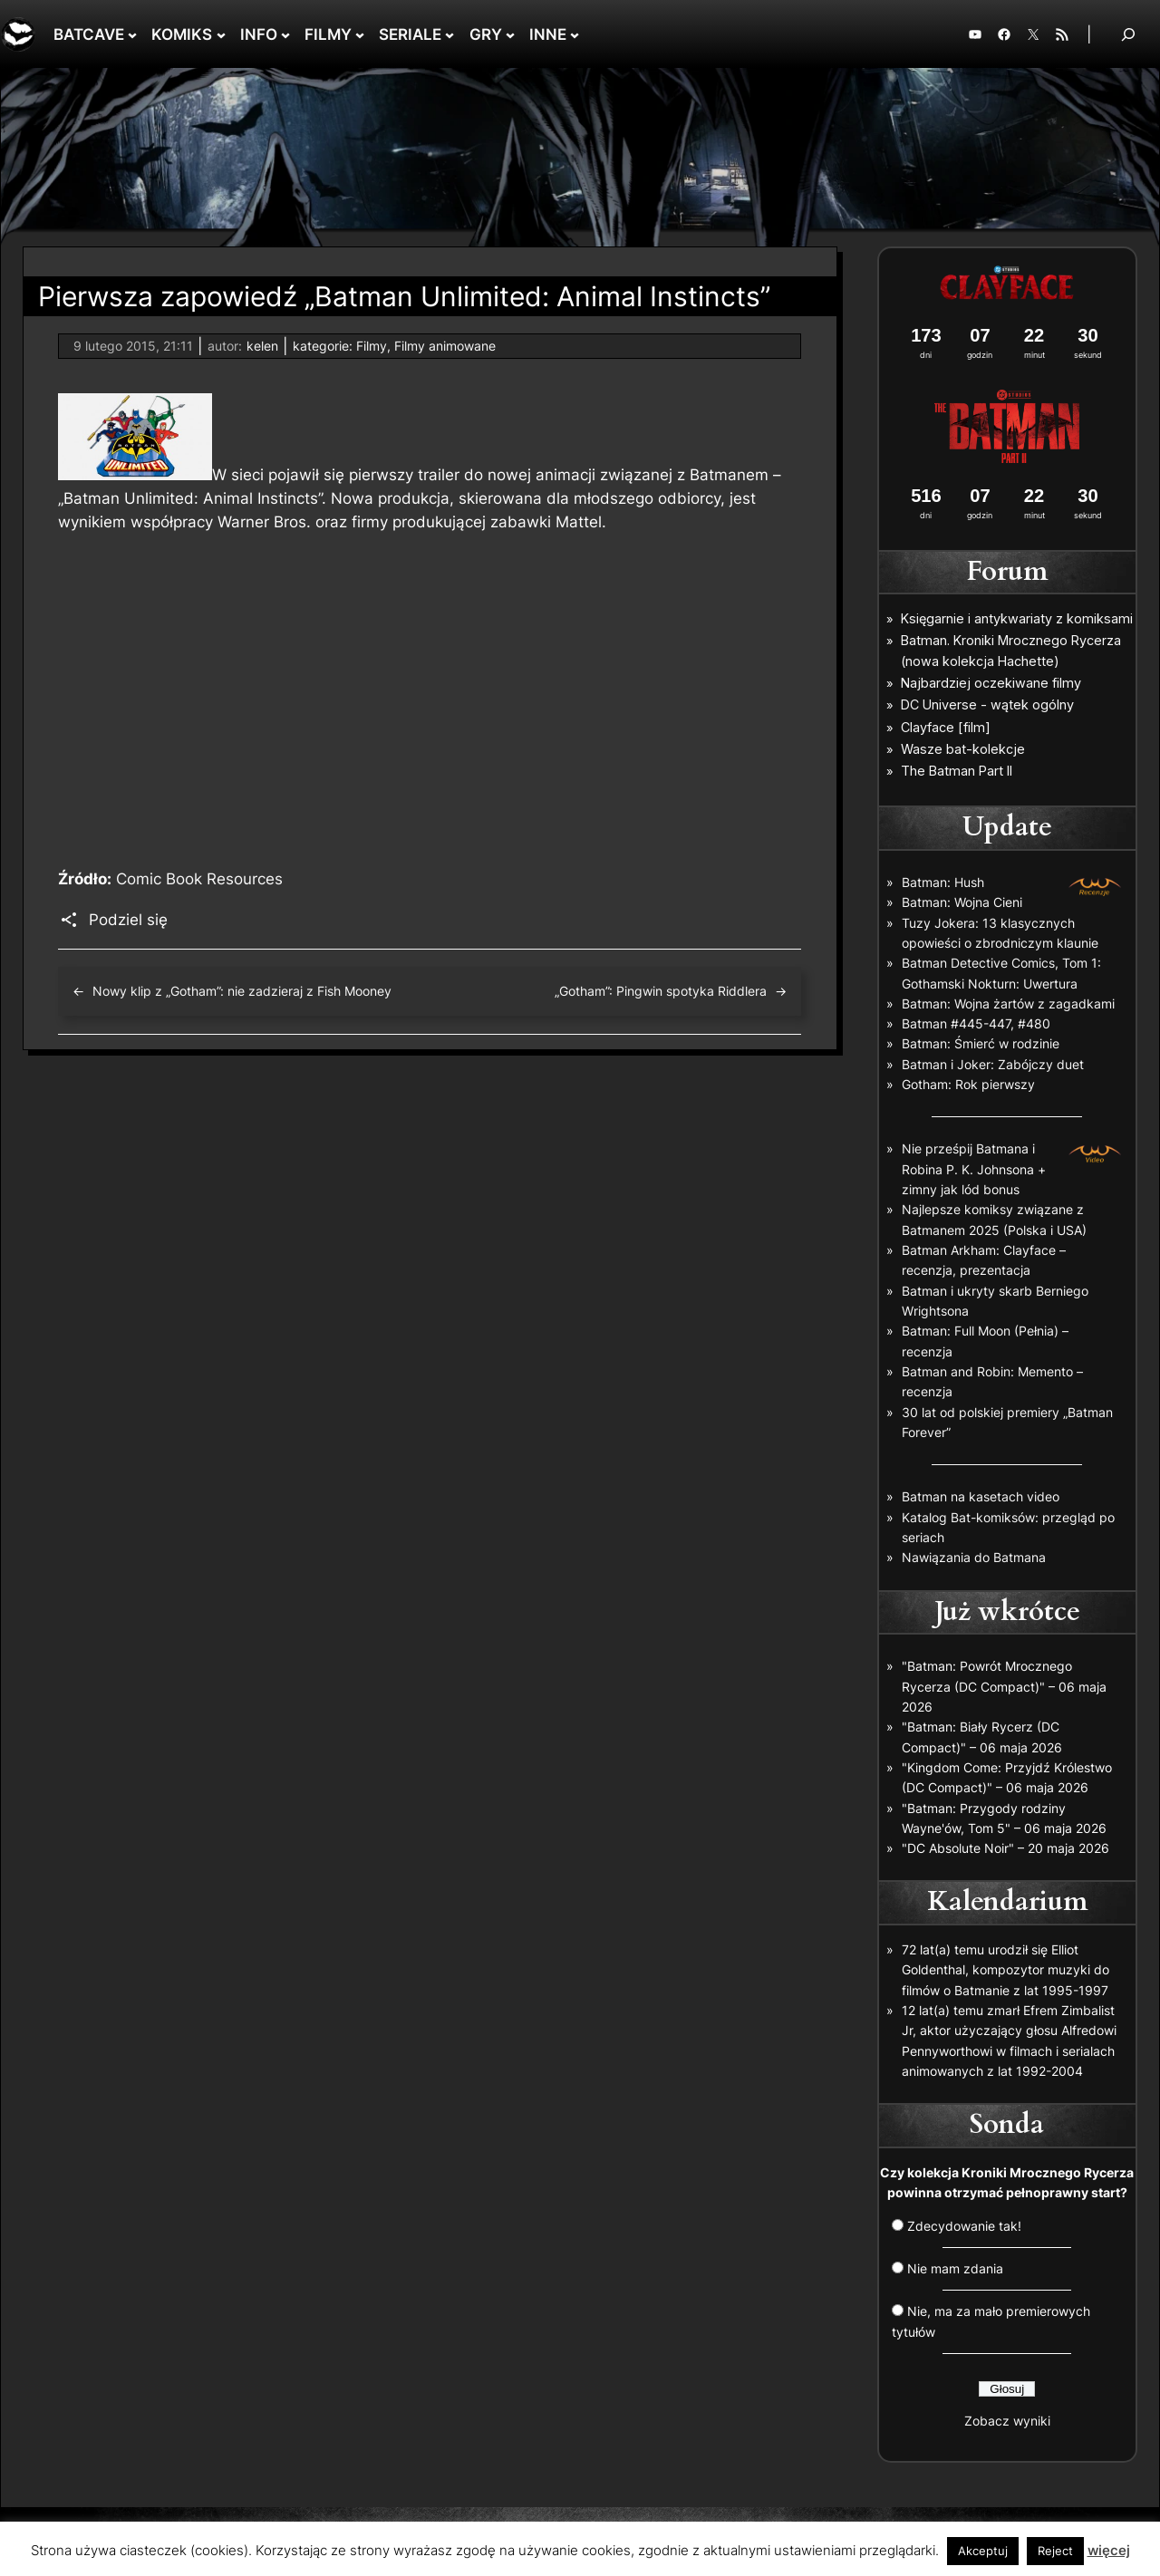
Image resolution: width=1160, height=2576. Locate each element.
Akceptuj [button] (983, 2550)
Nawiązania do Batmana (974, 1557)
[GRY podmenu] (510, 34)
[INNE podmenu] (574, 34)
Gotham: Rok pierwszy (968, 1084)
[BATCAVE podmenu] (132, 34)
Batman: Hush (943, 882)
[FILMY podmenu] (359, 34)
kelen (262, 345)
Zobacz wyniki (1007, 2420)
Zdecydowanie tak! (964, 2225)
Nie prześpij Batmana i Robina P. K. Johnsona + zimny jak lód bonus (974, 1169)
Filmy (371, 345)
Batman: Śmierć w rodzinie (980, 1043)
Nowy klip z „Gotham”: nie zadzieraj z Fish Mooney (242, 991)
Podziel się (128, 920)
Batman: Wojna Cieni (962, 902)
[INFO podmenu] (285, 34)
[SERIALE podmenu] (449, 34)
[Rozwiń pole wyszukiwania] (1128, 33)
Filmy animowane (445, 345)
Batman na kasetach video (980, 1496)
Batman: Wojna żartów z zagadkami (1008, 1003)
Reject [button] (1055, 2550)
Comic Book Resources (199, 879)
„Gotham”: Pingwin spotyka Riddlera (661, 991)
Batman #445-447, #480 (976, 1023)
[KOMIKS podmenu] (221, 34)
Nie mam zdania (955, 2268)
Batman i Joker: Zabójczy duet (993, 1064)
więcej (1109, 2550)
